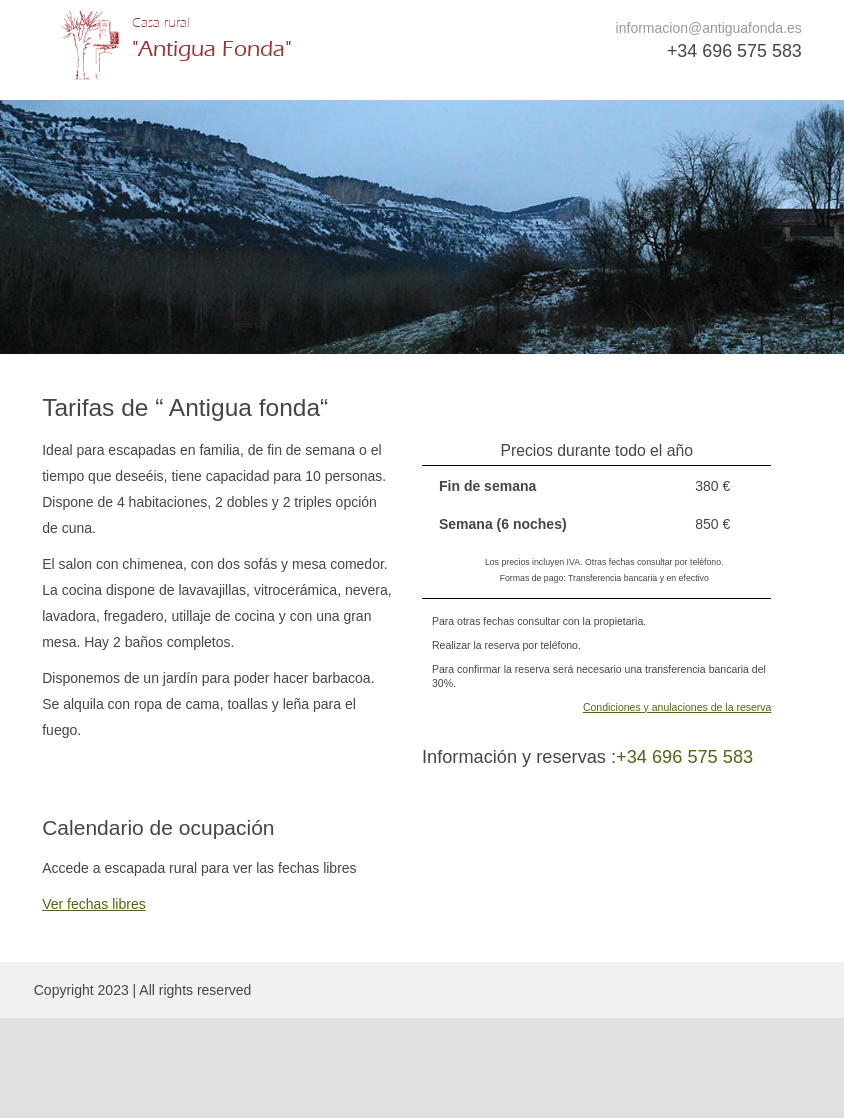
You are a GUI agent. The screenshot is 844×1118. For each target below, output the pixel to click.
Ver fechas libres (94, 904)
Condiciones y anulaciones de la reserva (677, 707)
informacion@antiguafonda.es (709, 28)
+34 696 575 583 (734, 51)
